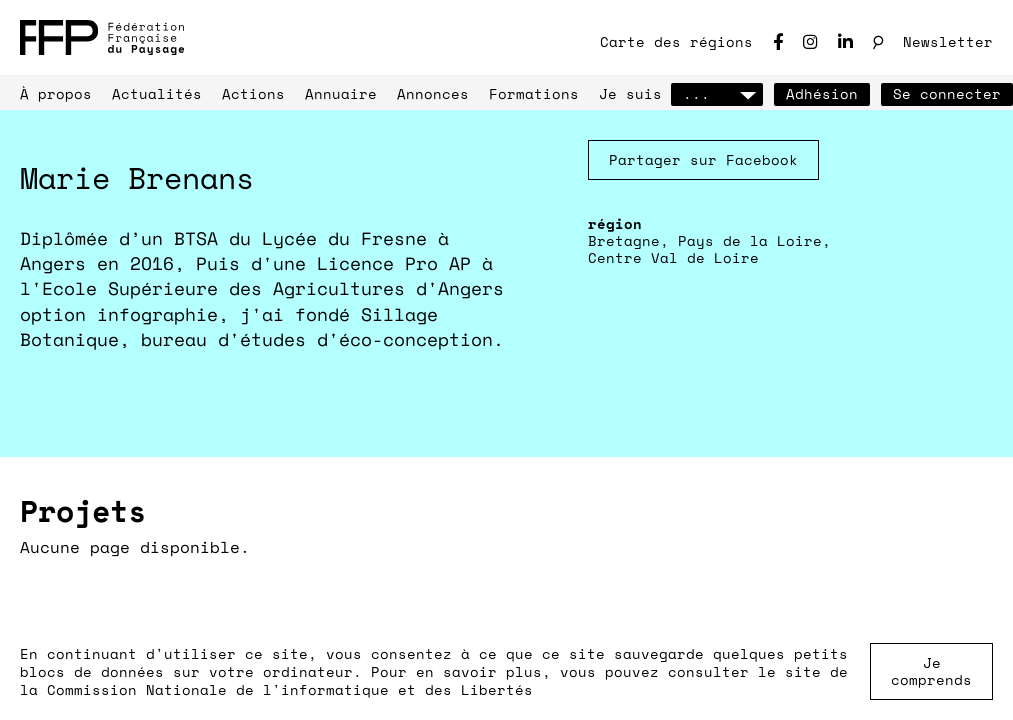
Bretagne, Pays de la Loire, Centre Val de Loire (709, 249)
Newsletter (948, 41)
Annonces (433, 93)
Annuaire (341, 93)
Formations (534, 93)
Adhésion (822, 93)
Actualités (157, 93)
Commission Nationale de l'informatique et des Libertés (290, 689)
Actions (253, 93)
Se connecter (947, 93)
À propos (56, 93)
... (717, 93)
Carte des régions (676, 41)
